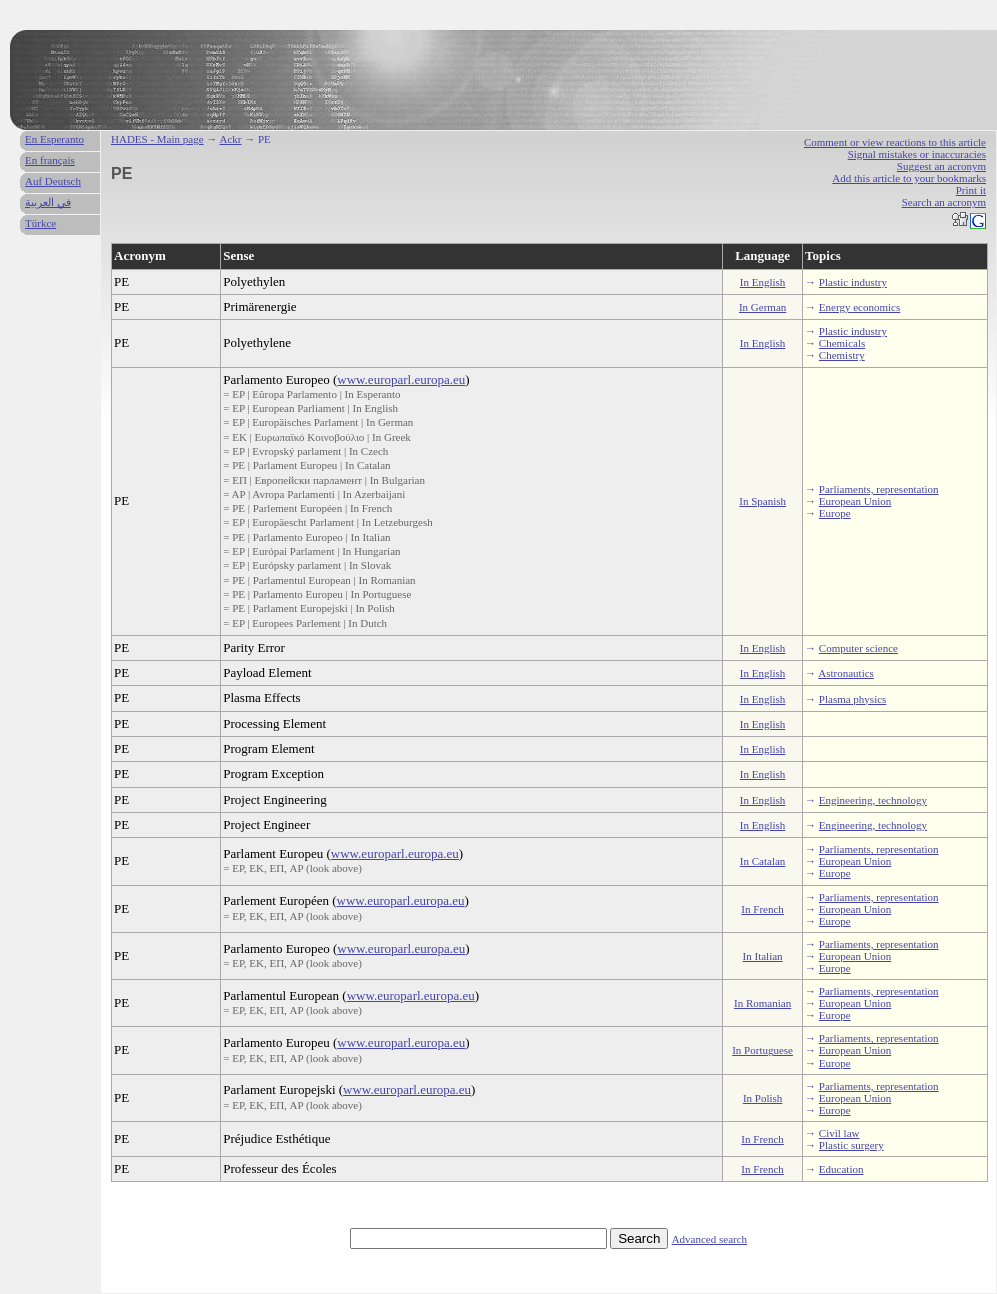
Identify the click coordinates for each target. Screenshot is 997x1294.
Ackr (230, 139)
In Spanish (762, 501)
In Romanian (762, 1003)
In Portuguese (762, 1050)
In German (762, 307)
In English (763, 282)
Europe (835, 513)
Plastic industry (853, 282)
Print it (971, 190)
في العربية (48, 202)
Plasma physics (853, 699)
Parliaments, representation (879, 489)
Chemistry (842, 355)
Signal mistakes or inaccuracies (917, 154)
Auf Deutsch (53, 181)
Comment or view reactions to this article (895, 142)
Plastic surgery (851, 1145)
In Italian (763, 956)
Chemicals (842, 343)
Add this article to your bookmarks (909, 178)
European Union (855, 501)
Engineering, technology (873, 800)
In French (762, 909)
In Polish (762, 1098)
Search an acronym (944, 202)
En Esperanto (54, 139)
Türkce (40, 223)
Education (841, 1169)
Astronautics (846, 673)
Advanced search (709, 1239)
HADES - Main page (157, 139)
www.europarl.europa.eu (401, 379)
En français (50, 160)
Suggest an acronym (941, 166)
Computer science (858, 648)
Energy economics (859, 307)
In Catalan (763, 861)
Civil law (839, 1133)
